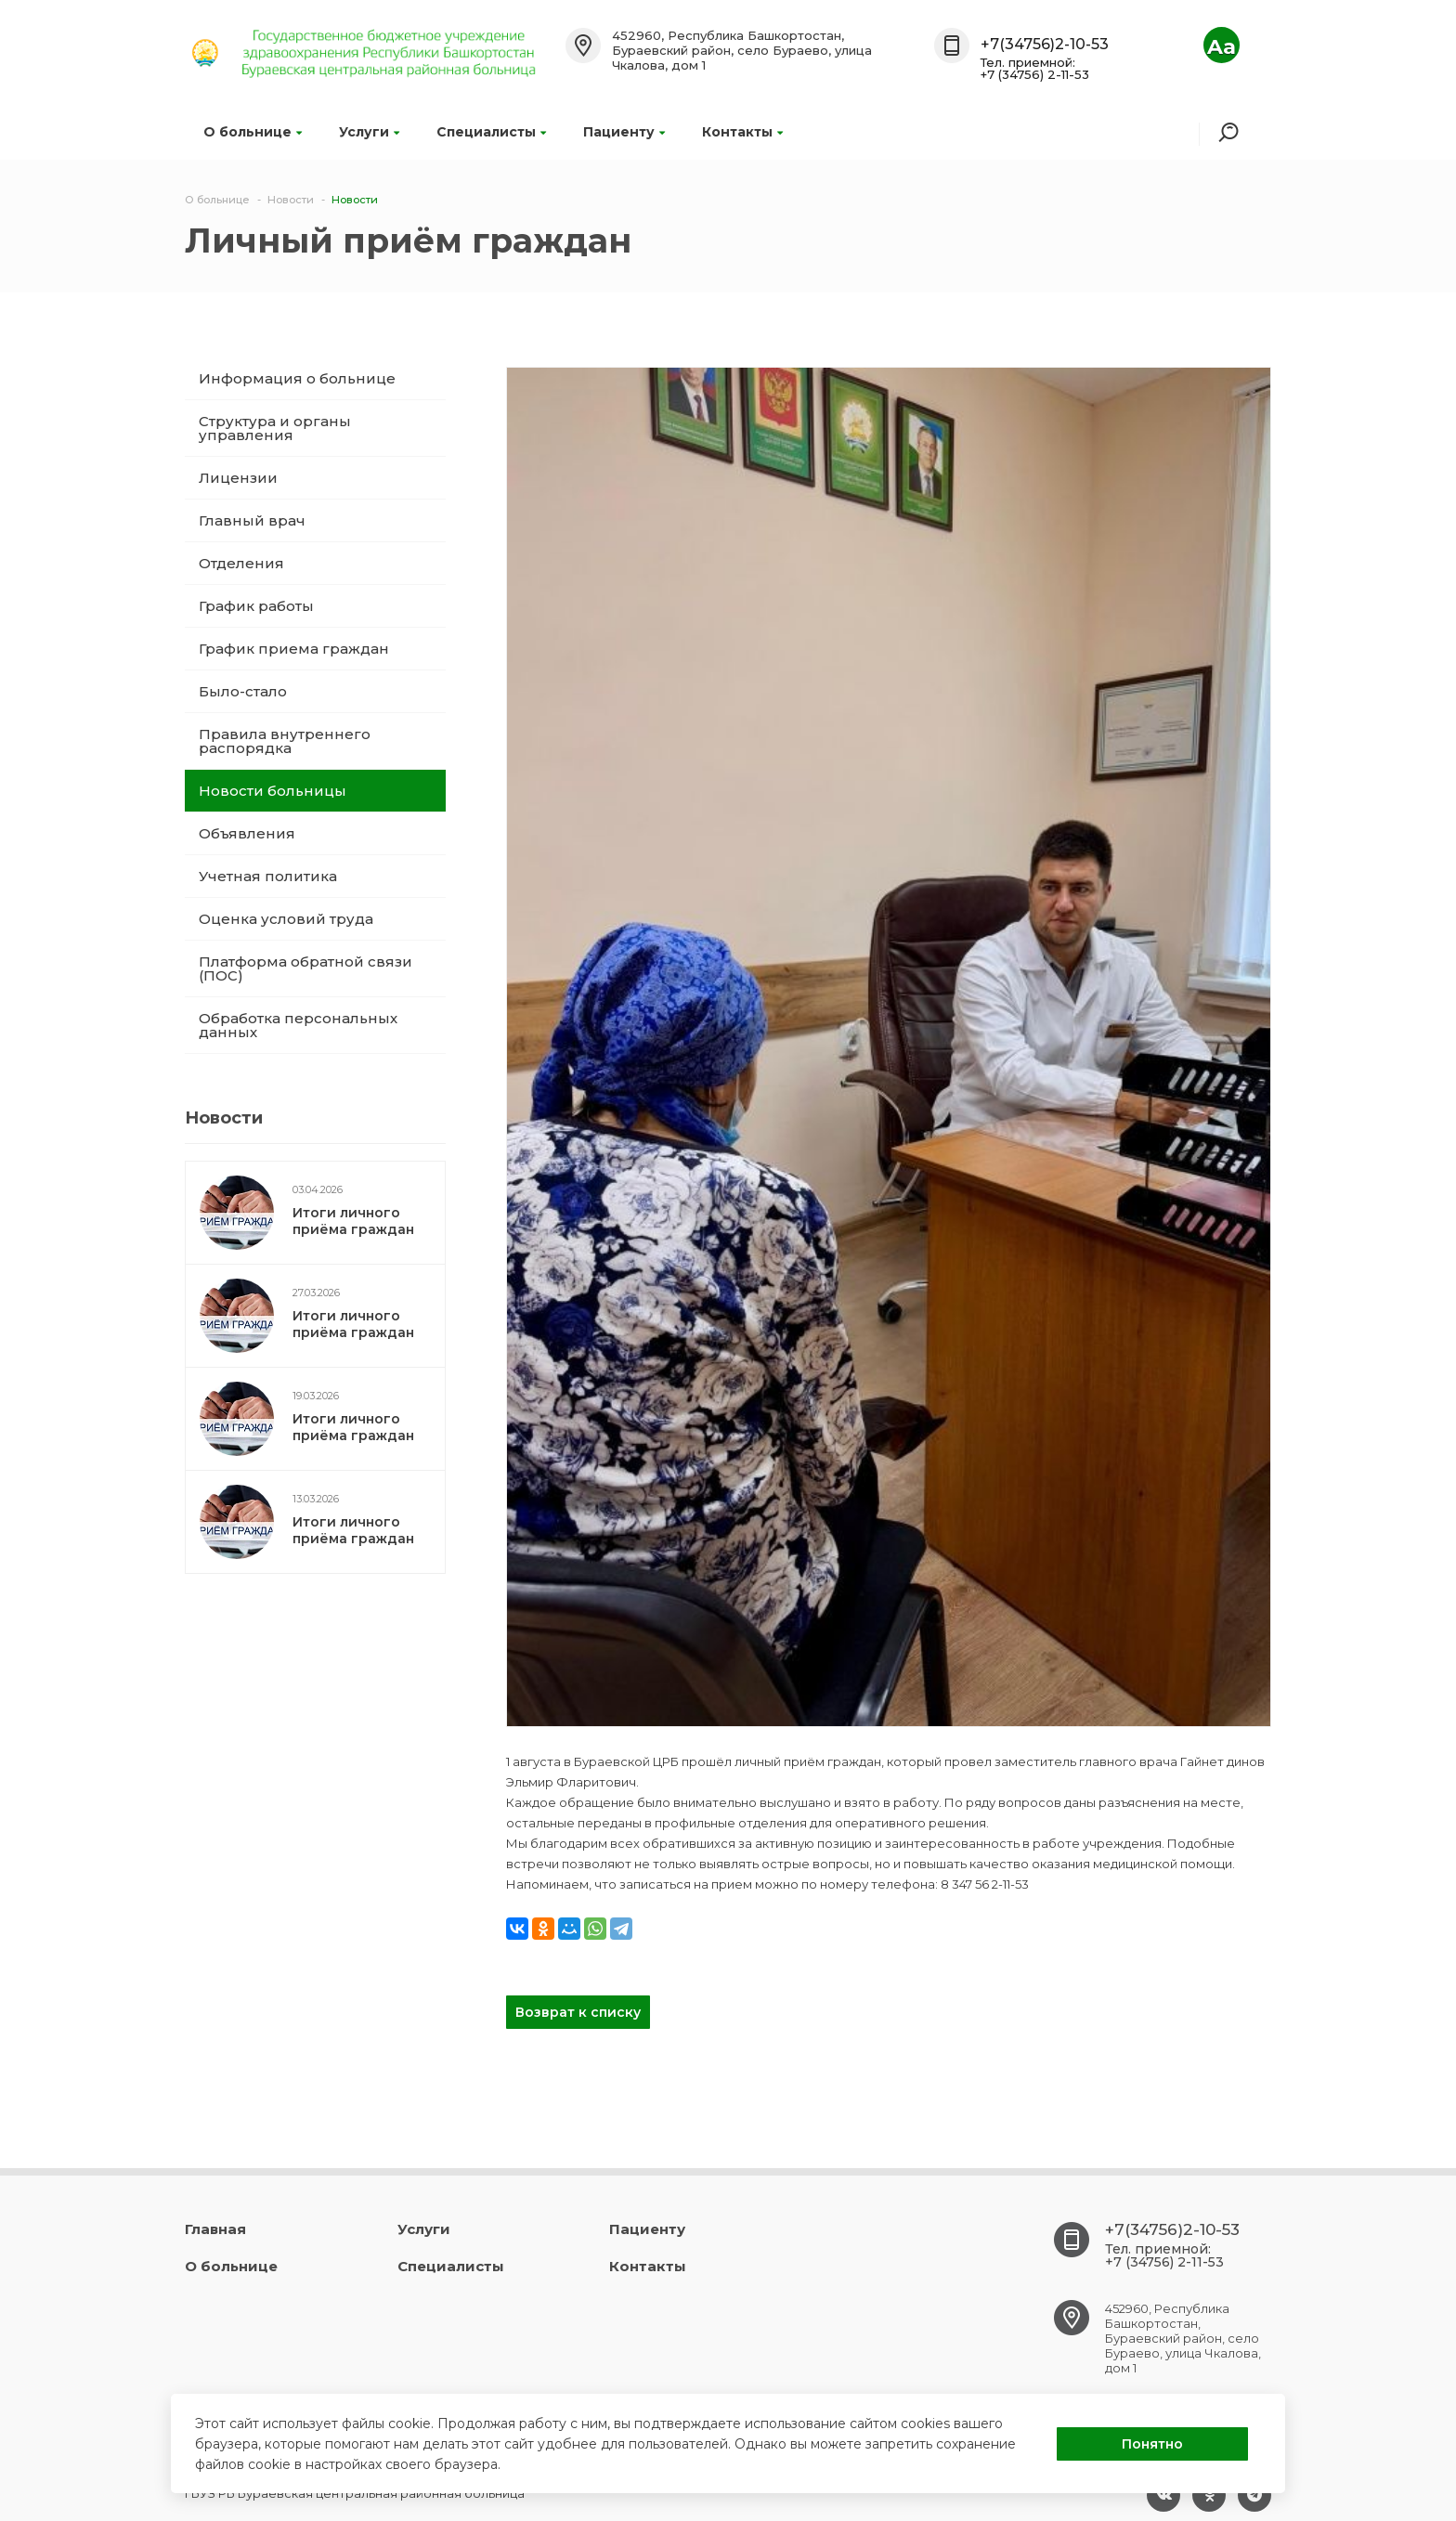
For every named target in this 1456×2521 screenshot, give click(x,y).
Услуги (369, 131)
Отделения (241, 563)
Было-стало (243, 691)
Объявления (247, 833)
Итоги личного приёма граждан (353, 1221)
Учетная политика (268, 876)
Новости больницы (272, 790)
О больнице (252, 131)
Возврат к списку (578, 2012)
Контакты (742, 131)
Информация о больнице (297, 378)
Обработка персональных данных (298, 1025)
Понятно (1152, 2444)
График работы (256, 606)
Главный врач (252, 520)
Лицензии (238, 478)
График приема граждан (294, 648)
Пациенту (624, 131)
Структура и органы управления (275, 428)
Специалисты (491, 131)
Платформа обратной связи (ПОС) (305, 968)
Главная (215, 2229)
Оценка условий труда (286, 919)
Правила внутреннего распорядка (284, 741)
